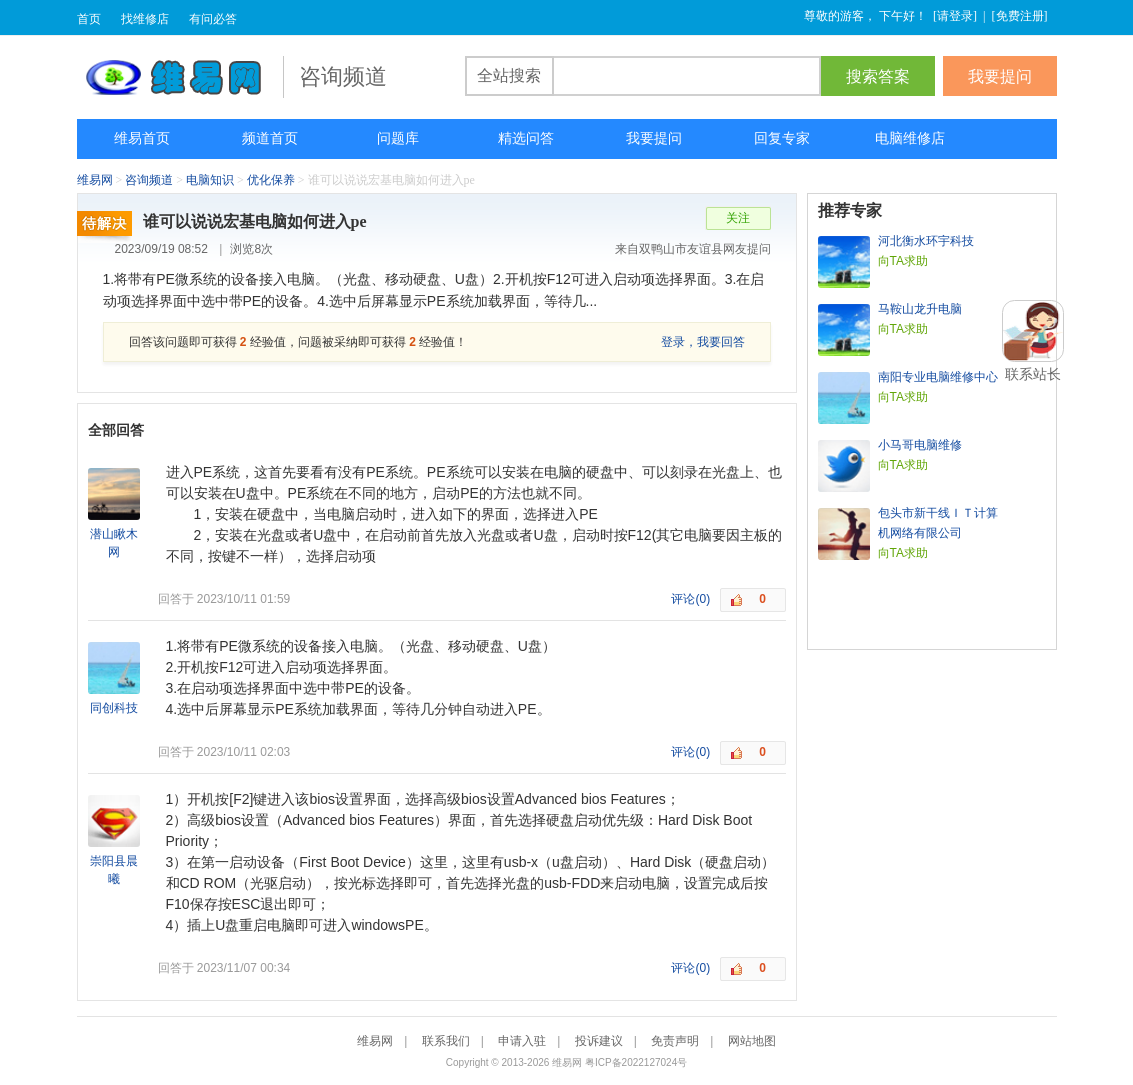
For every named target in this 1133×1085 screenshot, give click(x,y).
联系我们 (446, 1041)
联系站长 (1033, 374)
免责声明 (675, 1041)
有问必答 (213, 19)
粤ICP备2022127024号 (636, 1062)
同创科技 (114, 708)
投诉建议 (599, 1041)
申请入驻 (522, 1041)
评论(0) (690, 599)
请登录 (955, 16)
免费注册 (1020, 16)
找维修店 (145, 19)
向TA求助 (903, 261)
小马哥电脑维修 (920, 445)
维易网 (180, 77)
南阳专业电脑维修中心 (938, 377)
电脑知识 (210, 180)
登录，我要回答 (703, 342)
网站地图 (752, 1041)
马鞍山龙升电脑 (920, 309)
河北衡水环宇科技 (926, 241)
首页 (89, 19)
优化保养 (271, 180)
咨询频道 (149, 180)
